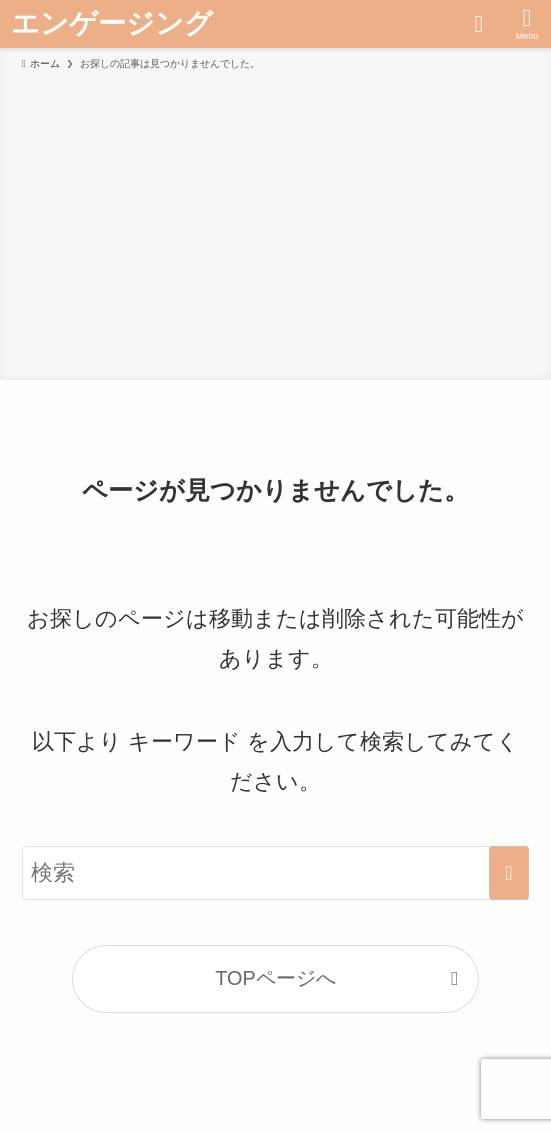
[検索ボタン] (479, 24)
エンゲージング (112, 24)
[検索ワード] (275, 873)
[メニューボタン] (527, 24)
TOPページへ (275, 978)
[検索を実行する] (509, 873)
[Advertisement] (275, 222)
